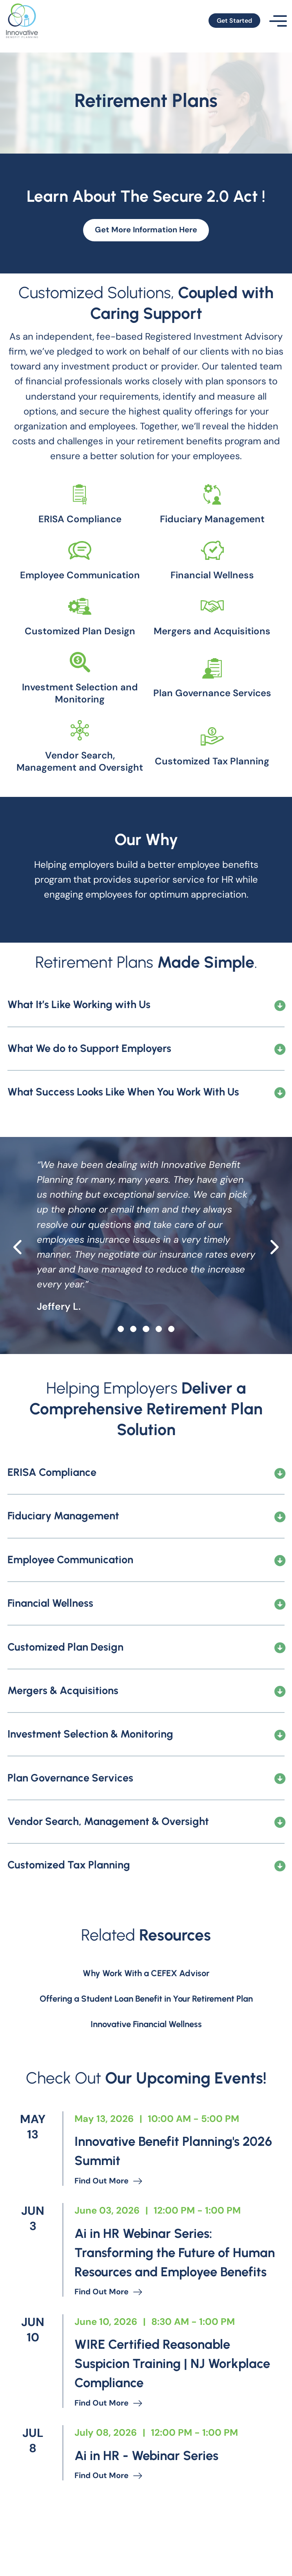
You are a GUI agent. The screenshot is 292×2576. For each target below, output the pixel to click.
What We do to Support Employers (89, 1094)
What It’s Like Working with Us (79, 1050)
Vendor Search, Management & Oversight (108, 1867)
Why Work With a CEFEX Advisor (146, 2018)
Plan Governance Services (70, 1823)
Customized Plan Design (65, 1692)
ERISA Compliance (51, 1518)
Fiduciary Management (63, 1561)
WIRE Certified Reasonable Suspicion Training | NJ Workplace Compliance (162, 2431)
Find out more (110, 2228)
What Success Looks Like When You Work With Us (123, 1137)
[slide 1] (133, 1374)
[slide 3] (159, 1374)
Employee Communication (70, 1605)
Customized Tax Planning (68, 1910)
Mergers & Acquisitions (62, 1736)
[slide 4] (171, 1374)
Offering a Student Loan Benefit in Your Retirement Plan (146, 2044)
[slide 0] (121, 1374)
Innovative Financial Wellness (146, 2070)
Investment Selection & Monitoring (90, 1779)
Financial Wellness (50, 1648)
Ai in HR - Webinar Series (155, 2524)
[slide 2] (146, 1374)
